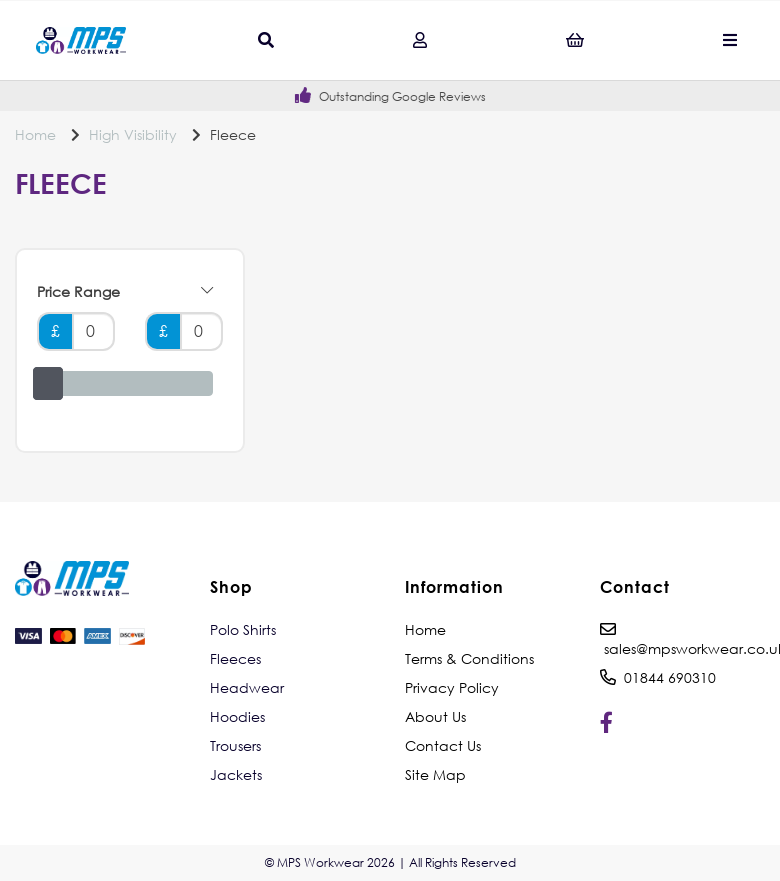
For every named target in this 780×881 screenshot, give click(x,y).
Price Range (125, 292)
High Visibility (133, 134)
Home (35, 134)
